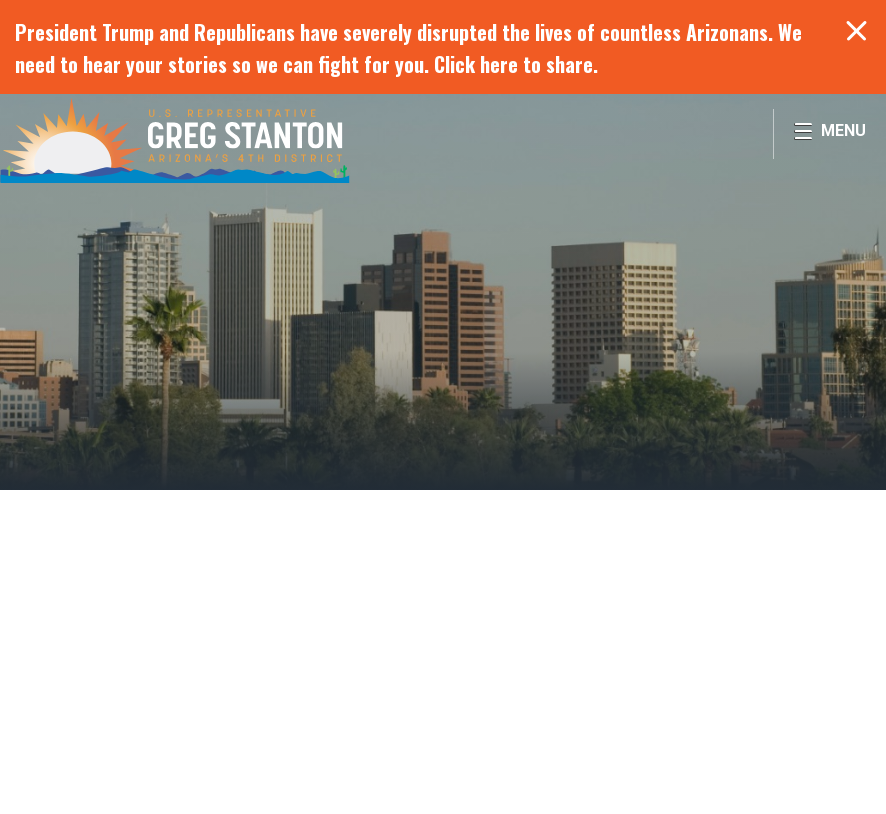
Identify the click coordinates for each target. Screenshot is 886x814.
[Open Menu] (829, 134)
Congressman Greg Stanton (175, 140)
